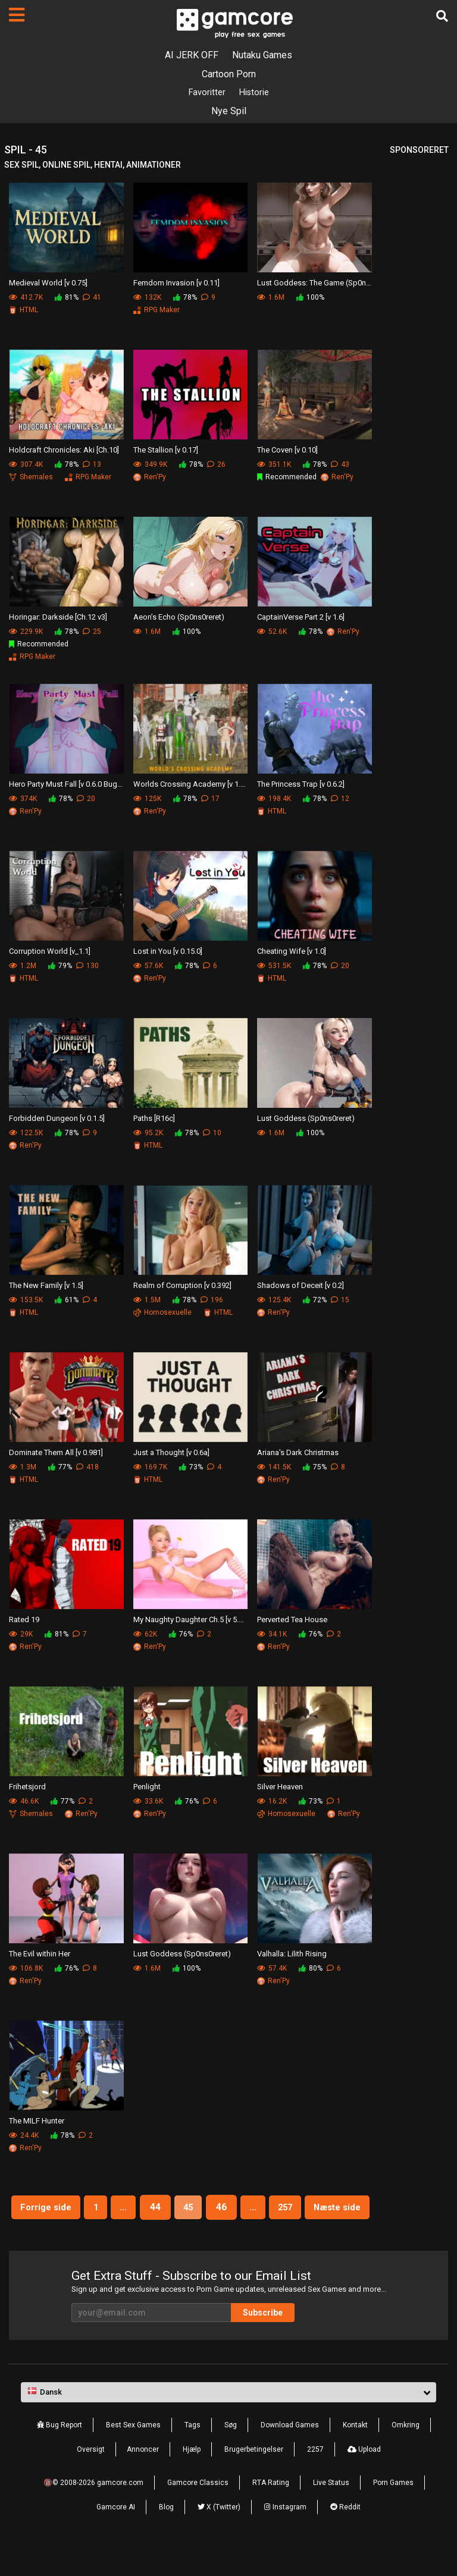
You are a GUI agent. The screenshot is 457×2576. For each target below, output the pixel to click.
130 (87, 967)
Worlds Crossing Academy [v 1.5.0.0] (190, 785)
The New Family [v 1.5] (46, 1286)
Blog (166, 2535)
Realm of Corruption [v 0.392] (182, 1286)
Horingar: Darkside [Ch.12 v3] (58, 618)
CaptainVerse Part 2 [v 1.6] (301, 618)
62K (145, 1635)
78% (185, 298)
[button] (228, 2421)
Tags (192, 2453)
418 (87, 1468)
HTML (23, 311)
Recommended (287, 478)
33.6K (148, 1802)
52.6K (272, 633)
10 (212, 1134)
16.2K (272, 1802)
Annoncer (143, 2478)
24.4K (24, 2136)
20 (86, 800)
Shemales (31, 478)
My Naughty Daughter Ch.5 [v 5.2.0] (190, 1620)
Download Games (290, 2453)
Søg (230, 2453)
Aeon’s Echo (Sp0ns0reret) (178, 618)
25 (92, 633)
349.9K (150, 465)
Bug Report (59, 2453)
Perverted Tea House (292, 1620)
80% (311, 1969)
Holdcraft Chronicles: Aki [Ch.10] (64, 451)
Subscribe (282, 2341)
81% (67, 298)
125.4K (274, 1301)
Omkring (406, 2453)
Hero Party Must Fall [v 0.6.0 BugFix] (66, 785)
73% (191, 1468)
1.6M (270, 298)
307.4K (26, 465)
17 (210, 800)
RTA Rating (270, 2511)
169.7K (150, 1468)
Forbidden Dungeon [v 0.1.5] (57, 1119)
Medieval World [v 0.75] (48, 283)
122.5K (26, 1134)
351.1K (274, 465)
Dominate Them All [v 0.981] (56, 1453)
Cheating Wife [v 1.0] (291, 952)
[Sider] (16, 15)
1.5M (147, 1301)
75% (315, 1468)
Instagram (285, 2535)
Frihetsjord (27, 1787)
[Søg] (442, 16)
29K (21, 1635)
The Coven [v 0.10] (287, 451)
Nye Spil (228, 112)
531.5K (274, 967)
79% (60, 967)
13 (92, 465)
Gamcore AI (115, 2535)
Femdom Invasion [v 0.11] (176, 283)
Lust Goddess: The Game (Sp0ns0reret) (314, 283)
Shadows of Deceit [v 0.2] (300, 1286)
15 (340, 1301)
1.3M (22, 1468)
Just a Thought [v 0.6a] (171, 1453)
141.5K (274, 1468)
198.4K (274, 800)
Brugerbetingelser (253, 2478)
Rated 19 (24, 1620)
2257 (315, 2478)
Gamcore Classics (197, 2511)
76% (181, 1635)
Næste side (190, 2235)
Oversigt (91, 2478)
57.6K (148, 967)
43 (340, 465)
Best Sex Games (133, 2453)
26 (216, 465)
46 (260, 2208)
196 (212, 1301)
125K (147, 800)
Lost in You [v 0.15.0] (167, 952)
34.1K (272, 1635)
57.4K (272, 1969)
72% (315, 1301)
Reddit (345, 2535)
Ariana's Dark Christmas (298, 1453)
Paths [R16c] (154, 1119)
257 (329, 2208)
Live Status (331, 2511)
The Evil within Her (39, 1954)
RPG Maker (156, 311)
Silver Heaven (280, 1787)
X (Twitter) (219, 2535)
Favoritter (205, 93)
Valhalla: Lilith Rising (292, 1954)
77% (60, 1468)
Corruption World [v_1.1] (49, 952)
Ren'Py (149, 478)
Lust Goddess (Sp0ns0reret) (306, 1119)
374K (23, 800)
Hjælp (192, 2478)
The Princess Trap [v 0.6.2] (301, 785)
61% (67, 1301)
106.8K (26, 1969)
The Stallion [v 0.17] (165, 451)
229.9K (26, 633)
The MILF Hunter (36, 2122)
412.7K (26, 298)
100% (310, 298)
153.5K (26, 1301)
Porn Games (393, 2511)
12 (340, 800)
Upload (364, 2478)
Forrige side (71, 2208)
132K (147, 298)
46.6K (24, 1802)
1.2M (22, 967)
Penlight (147, 1787)
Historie (255, 93)
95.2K (148, 1134)
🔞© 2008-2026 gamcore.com (93, 2511)
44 (189, 2208)
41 (92, 298)
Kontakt (355, 2453)
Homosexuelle (162, 1313)
